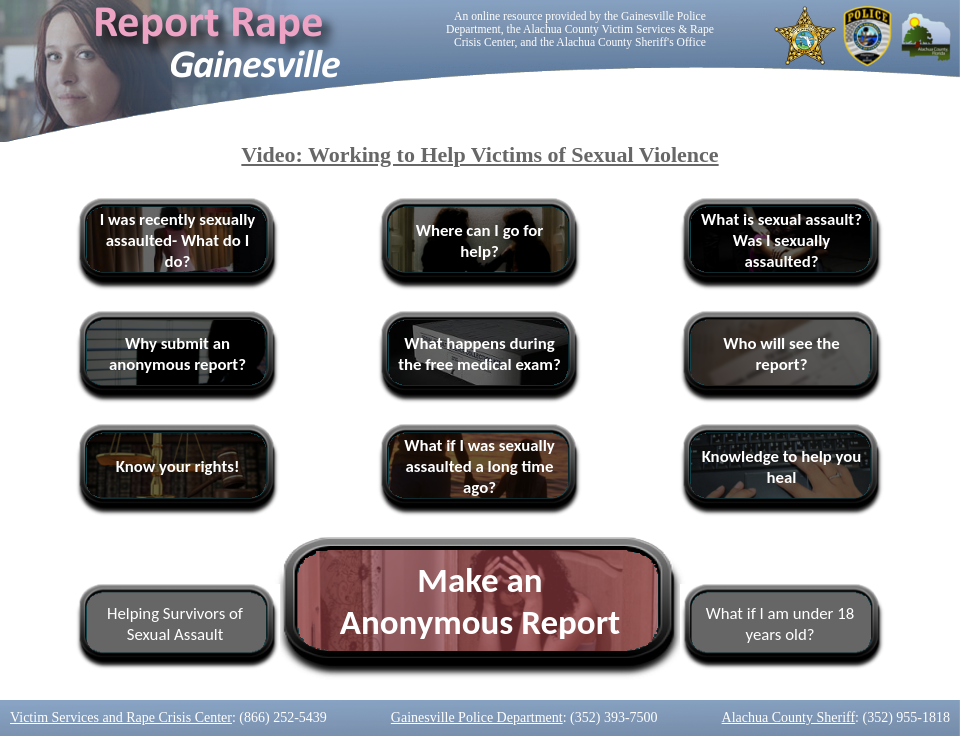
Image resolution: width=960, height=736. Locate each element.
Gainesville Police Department (477, 717)
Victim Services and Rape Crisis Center (121, 717)
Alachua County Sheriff (789, 717)
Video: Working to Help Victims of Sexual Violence (479, 154)
